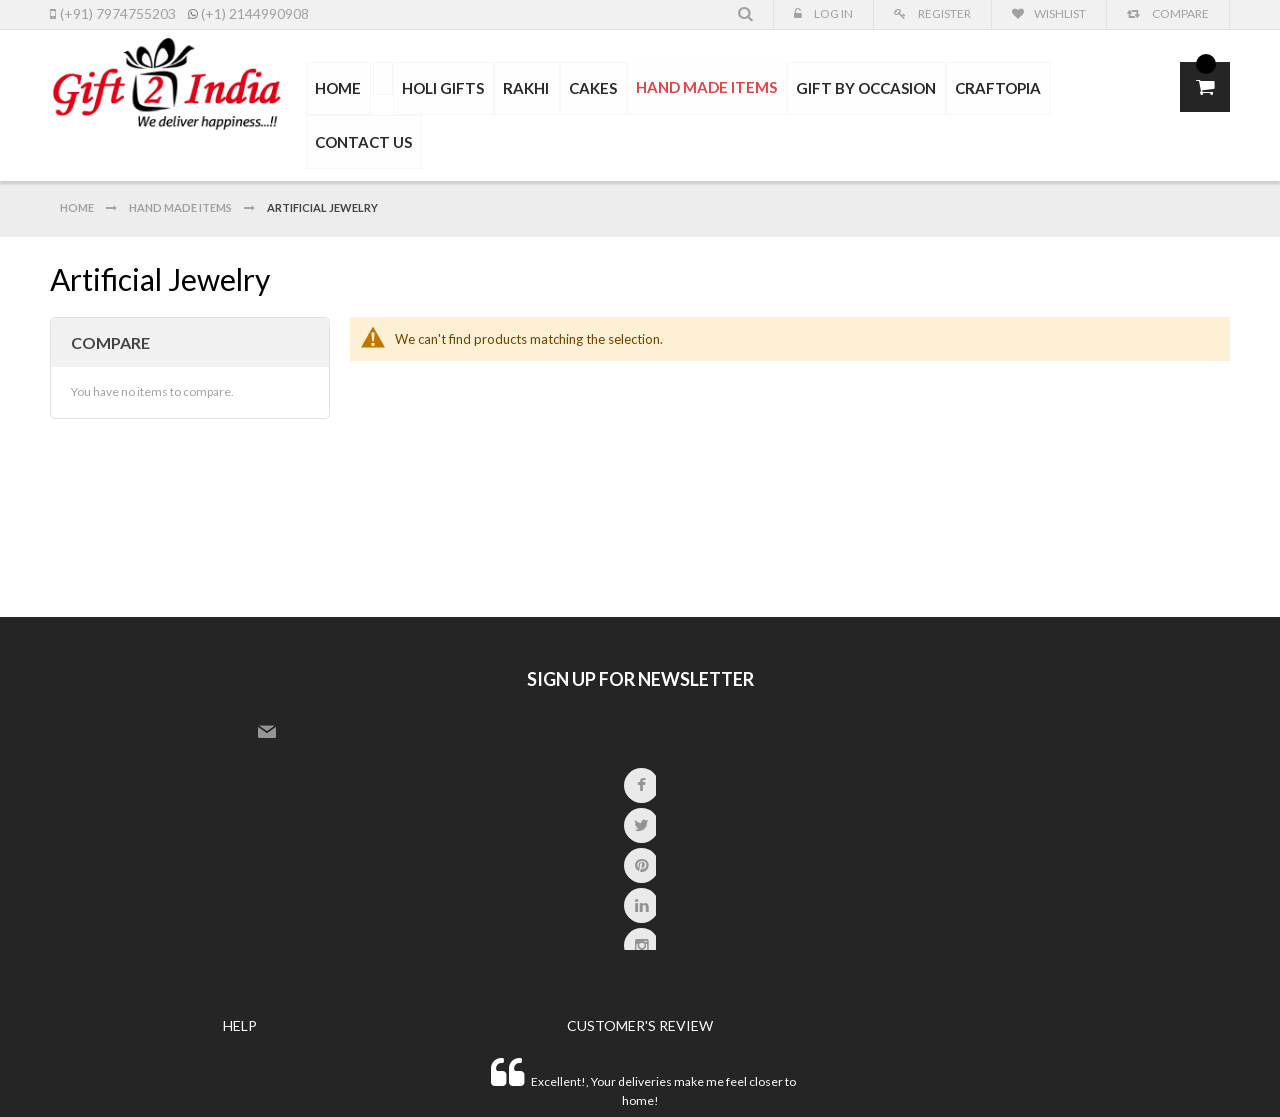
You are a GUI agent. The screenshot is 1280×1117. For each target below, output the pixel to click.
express (1096, 1076)
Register (943, 13)
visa (1020, 1076)
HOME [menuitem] (346, 89)
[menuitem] (389, 79)
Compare (1179, 13)
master (1064, 1076)
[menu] (738, 89)
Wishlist (1060, 13)
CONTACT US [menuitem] (1104, 89)
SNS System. (430, 1073)
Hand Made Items (181, 169)
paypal (1142, 1076)
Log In (832, 13)
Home (78, 169)
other (1205, 1076)
